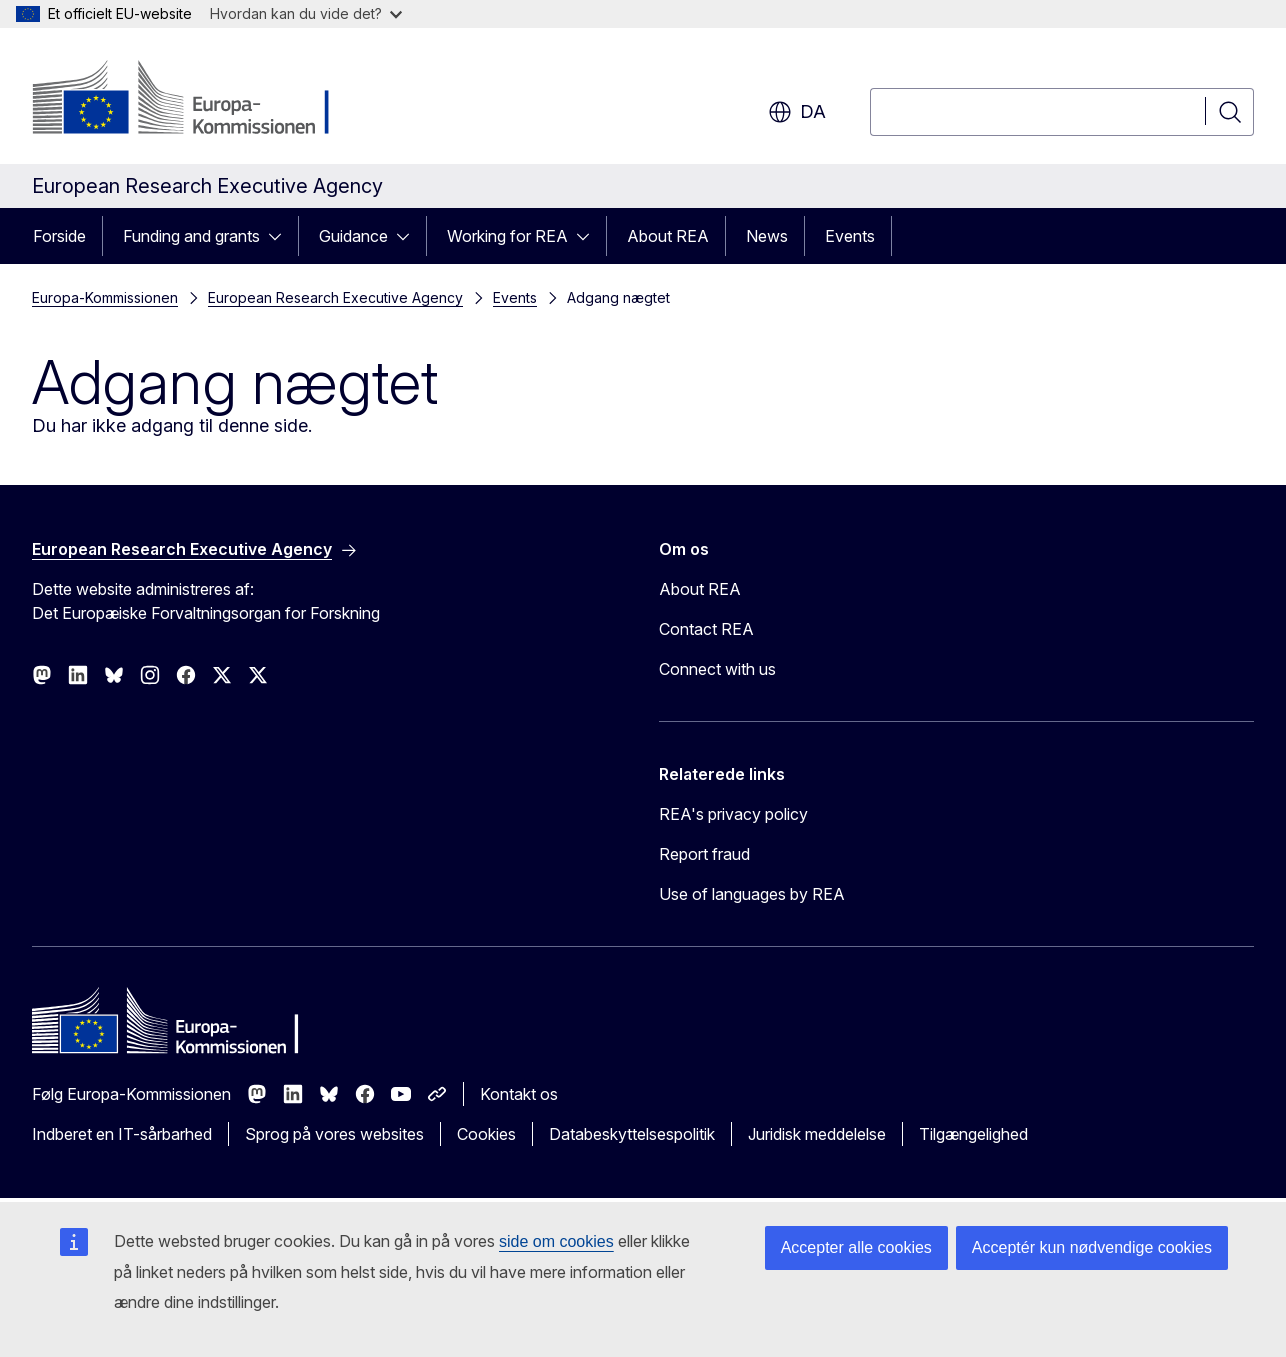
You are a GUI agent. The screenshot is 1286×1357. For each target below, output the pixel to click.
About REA (668, 236)
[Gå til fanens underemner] (281, 236)
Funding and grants (191, 236)
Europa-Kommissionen (105, 297)
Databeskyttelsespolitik (632, 1134)
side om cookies (556, 1241)
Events (850, 236)
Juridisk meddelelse (817, 1134)
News (767, 236)
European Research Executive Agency (335, 297)
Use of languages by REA (752, 894)
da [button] (797, 112)
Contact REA (706, 629)
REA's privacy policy (733, 814)
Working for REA (507, 236)
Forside (59, 236)
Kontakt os (519, 1094)
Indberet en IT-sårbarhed (122, 1134)
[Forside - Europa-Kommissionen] (193, 100)
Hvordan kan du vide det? (306, 13)
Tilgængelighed (973, 1134)
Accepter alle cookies (856, 1247)
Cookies (486, 1134)
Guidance (353, 236)
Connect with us (717, 669)
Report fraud (704, 854)
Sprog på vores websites (334, 1134)
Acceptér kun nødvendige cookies (1092, 1247)
